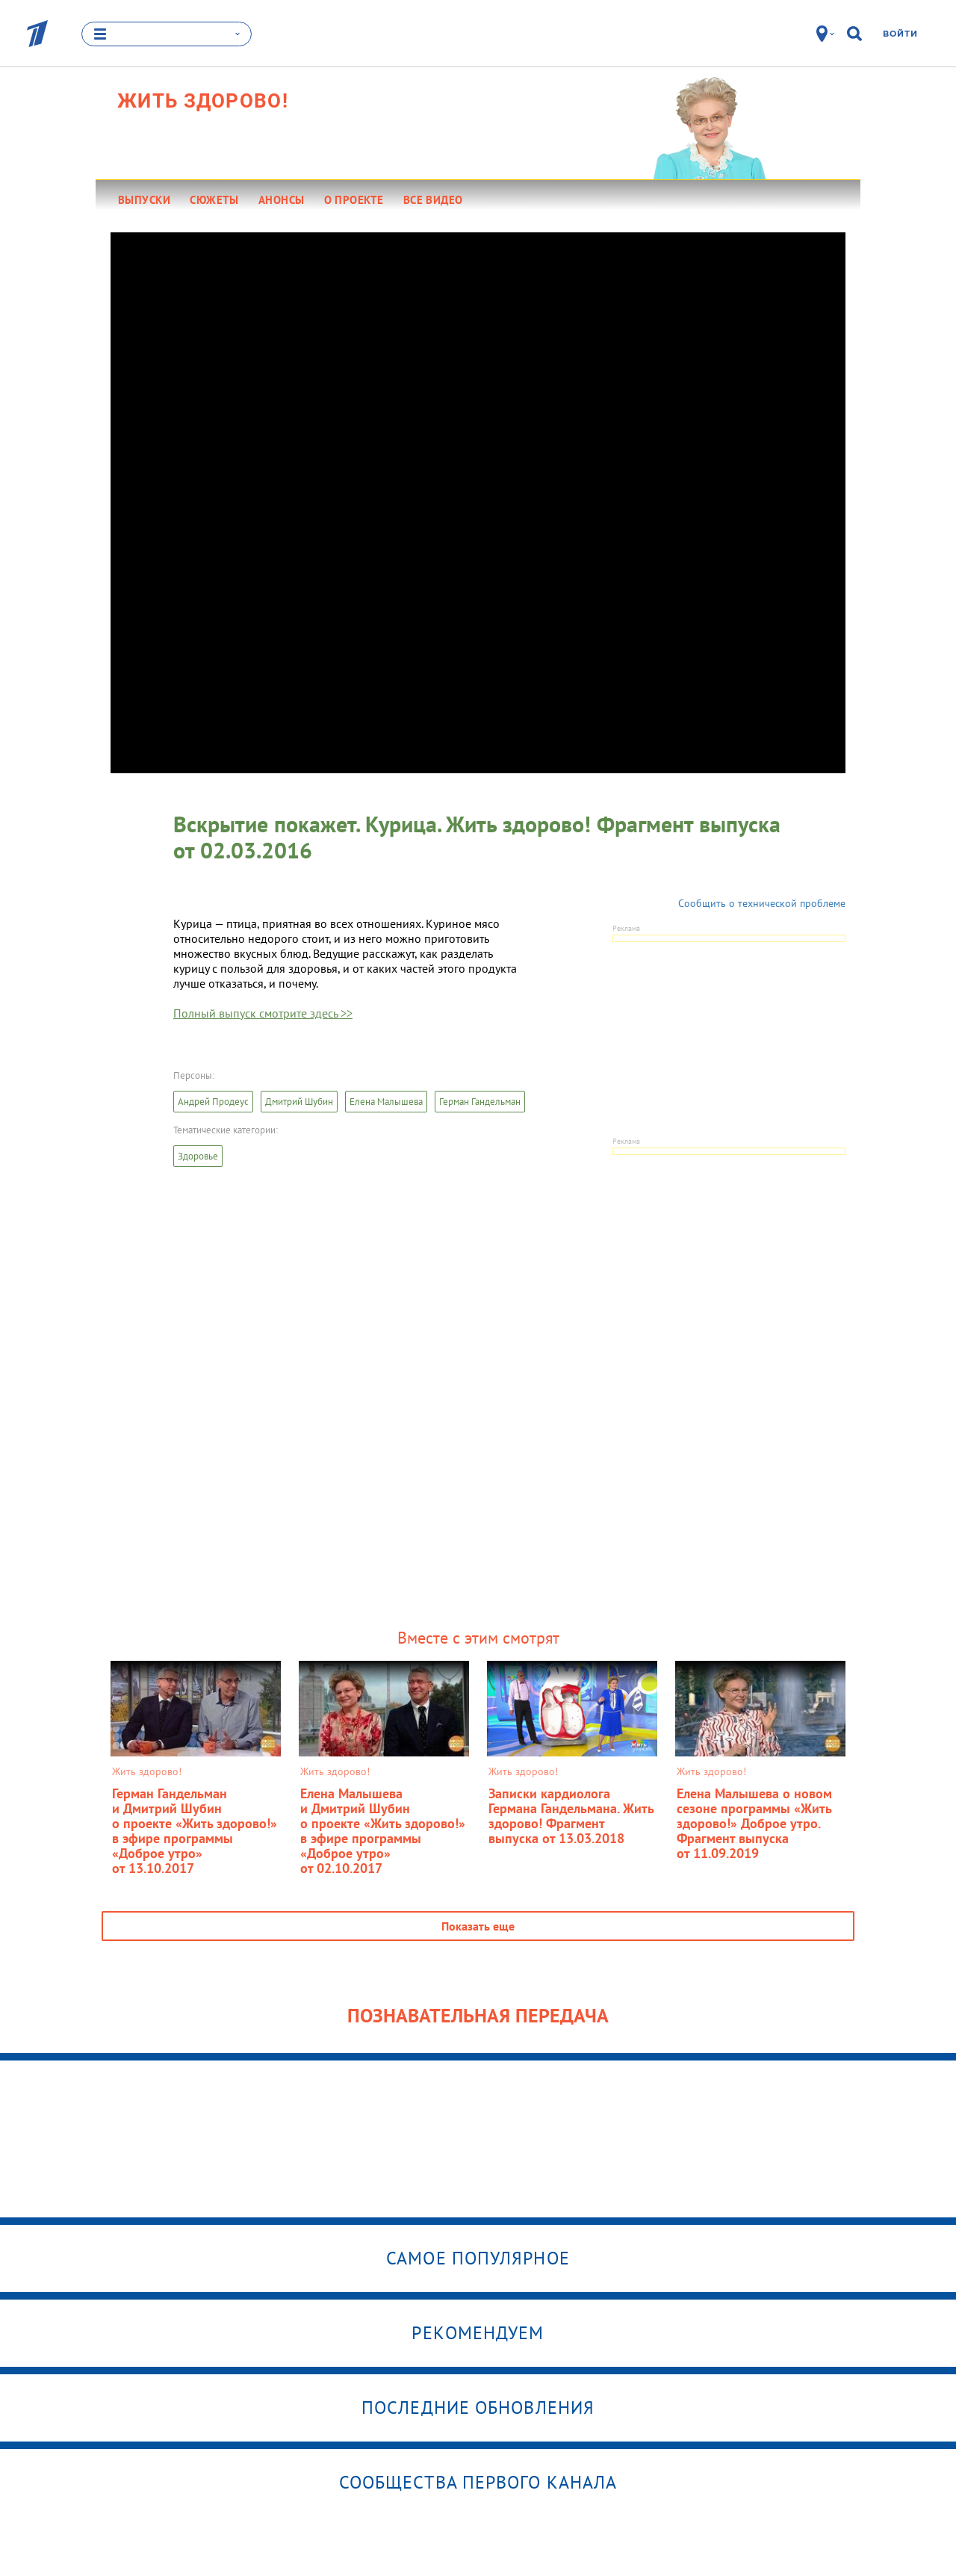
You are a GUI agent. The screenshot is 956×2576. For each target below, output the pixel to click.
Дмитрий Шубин (299, 1101)
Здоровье (198, 1156)
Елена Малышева (386, 1101)
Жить (202, 101)
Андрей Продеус (213, 1101)
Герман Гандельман (480, 1101)
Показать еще (478, 1926)
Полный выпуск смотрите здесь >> (263, 1013)
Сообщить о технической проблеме (761, 903)
